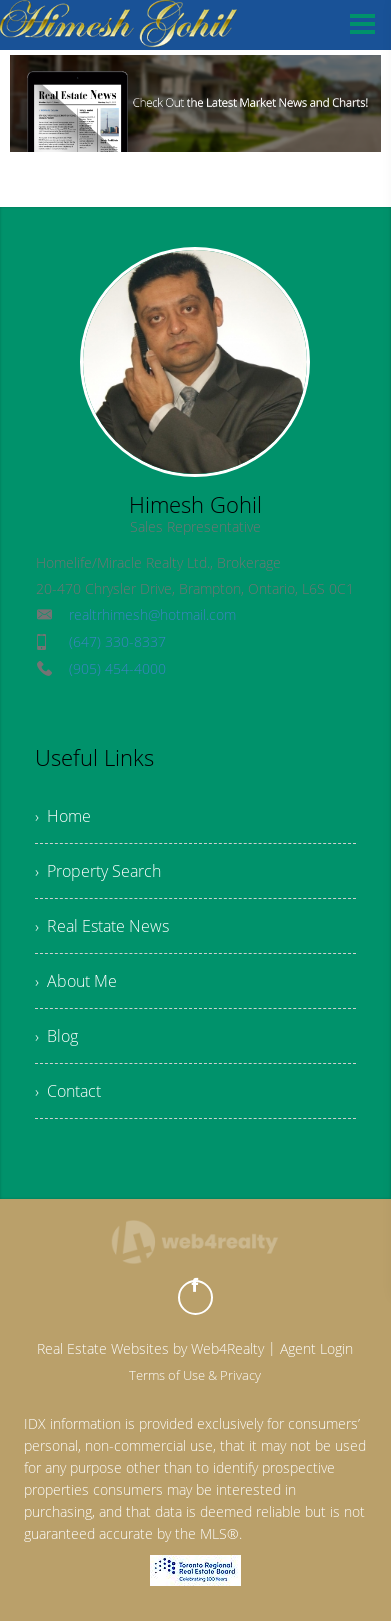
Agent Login (316, 1348)
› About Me (76, 981)
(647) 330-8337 (117, 641)
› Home (63, 816)
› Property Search (98, 871)
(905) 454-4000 (117, 668)
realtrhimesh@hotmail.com (152, 614)
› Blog (56, 1036)
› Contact (68, 1091)
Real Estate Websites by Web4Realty (150, 1348)
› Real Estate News (102, 926)
